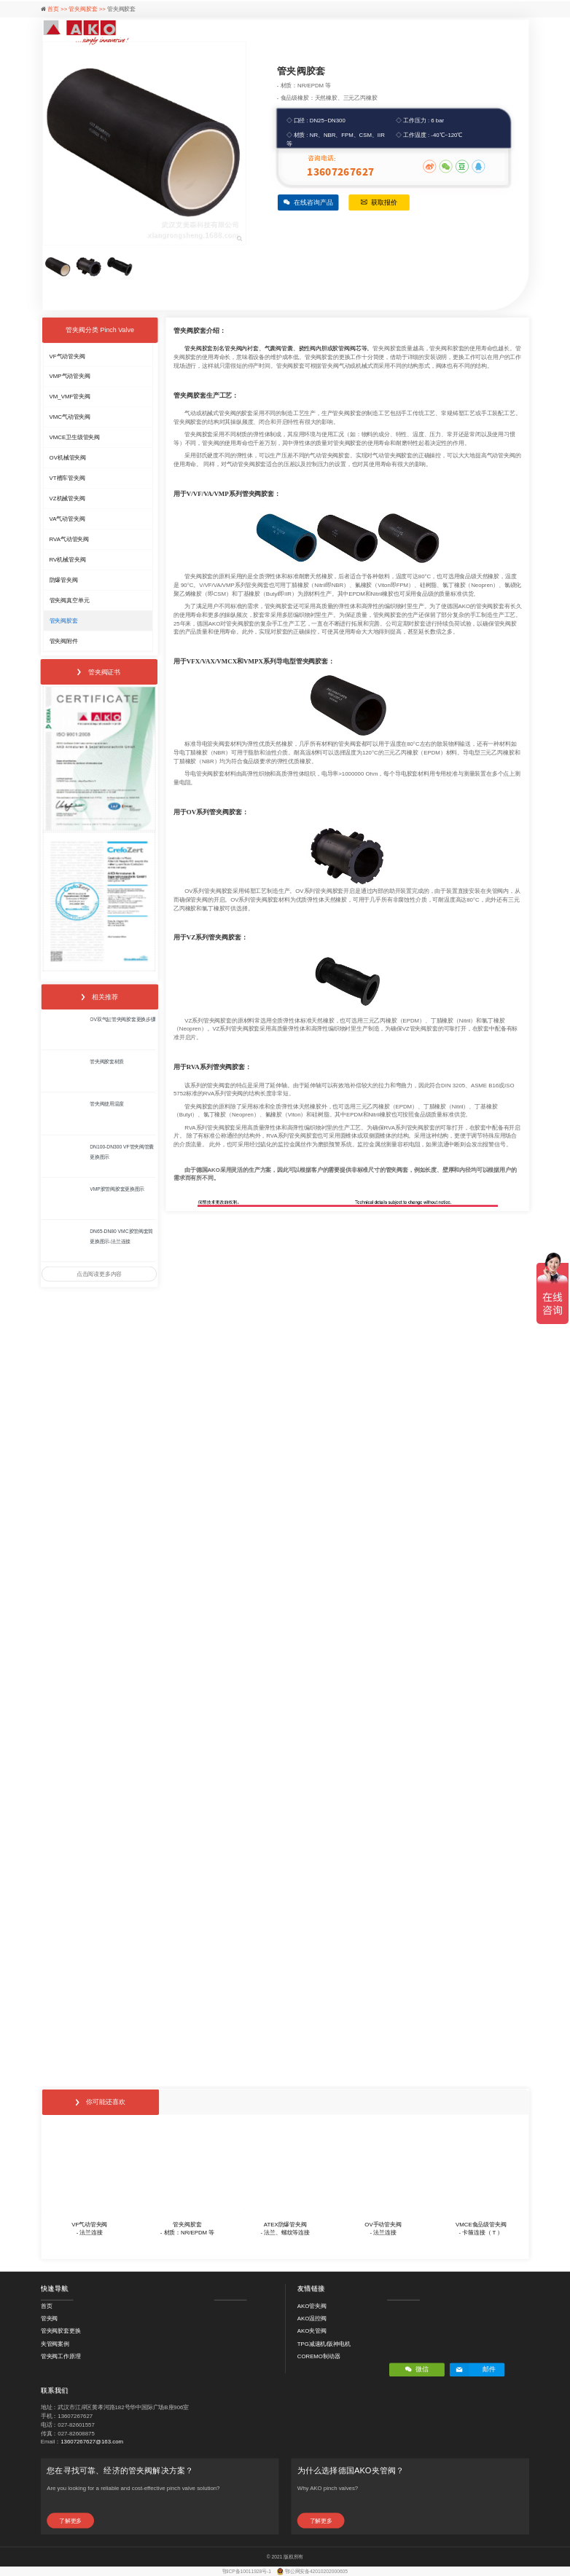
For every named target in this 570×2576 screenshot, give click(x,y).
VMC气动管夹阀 (70, 417)
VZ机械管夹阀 (67, 498)
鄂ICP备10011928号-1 (247, 2572)
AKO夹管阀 (312, 2331)
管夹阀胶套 (64, 620)
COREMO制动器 (318, 2356)
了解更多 (70, 2520)
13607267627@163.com (91, 2441)
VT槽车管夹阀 (67, 478)
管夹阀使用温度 (107, 1104)
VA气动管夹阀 (67, 519)
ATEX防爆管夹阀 (285, 2224)
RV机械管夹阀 (68, 559)
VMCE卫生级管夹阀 (75, 437)
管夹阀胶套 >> (88, 9)
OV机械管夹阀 (68, 457)
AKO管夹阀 (312, 2305)
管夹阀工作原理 (61, 2356)
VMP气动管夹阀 (70, 376)
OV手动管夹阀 (382, 2224)
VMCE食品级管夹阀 (481, 2224)
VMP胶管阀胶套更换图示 (117, 1189)
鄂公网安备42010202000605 (316, 2572)
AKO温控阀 (312, 2318)
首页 (46, 2305)
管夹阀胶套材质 (107, 1062)
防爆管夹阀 (64, 579)
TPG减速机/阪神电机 (324, 2343)
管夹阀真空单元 (70, 599)
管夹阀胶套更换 (61, 2331)
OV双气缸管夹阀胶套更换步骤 (122, 1020)
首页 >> (58, 9)
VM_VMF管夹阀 (70, 396)
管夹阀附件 (64, 640)
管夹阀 (49, 2318)
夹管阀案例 (55, 2343)
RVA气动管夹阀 (69, 539)
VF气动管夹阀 (67, 355)
